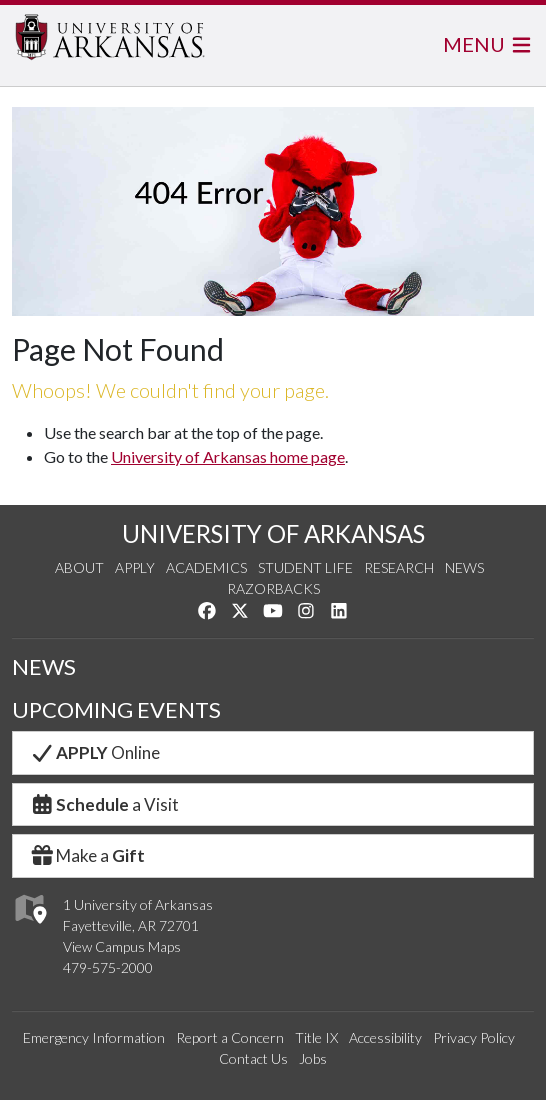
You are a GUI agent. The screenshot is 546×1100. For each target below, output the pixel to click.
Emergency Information (94, 1037)
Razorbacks (273, 588)
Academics (206, 567)
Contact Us (253, 1058)
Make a (87, 855)
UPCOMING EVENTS (116, 709)
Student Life (305, 567)
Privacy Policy (474, 1037)
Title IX (316, 1037)
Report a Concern (230, 1037)
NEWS (44, 666)
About (79, 567)
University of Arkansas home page (228, 456)
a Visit (104, 804)
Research (399, 567)
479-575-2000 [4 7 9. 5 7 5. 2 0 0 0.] (108, 967)
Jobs (313, 1058)
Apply (135, 567)
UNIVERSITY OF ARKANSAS (273, 533)
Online (94, 752)
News (464, 567)
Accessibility (385, 1037)
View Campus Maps (122, 946)
